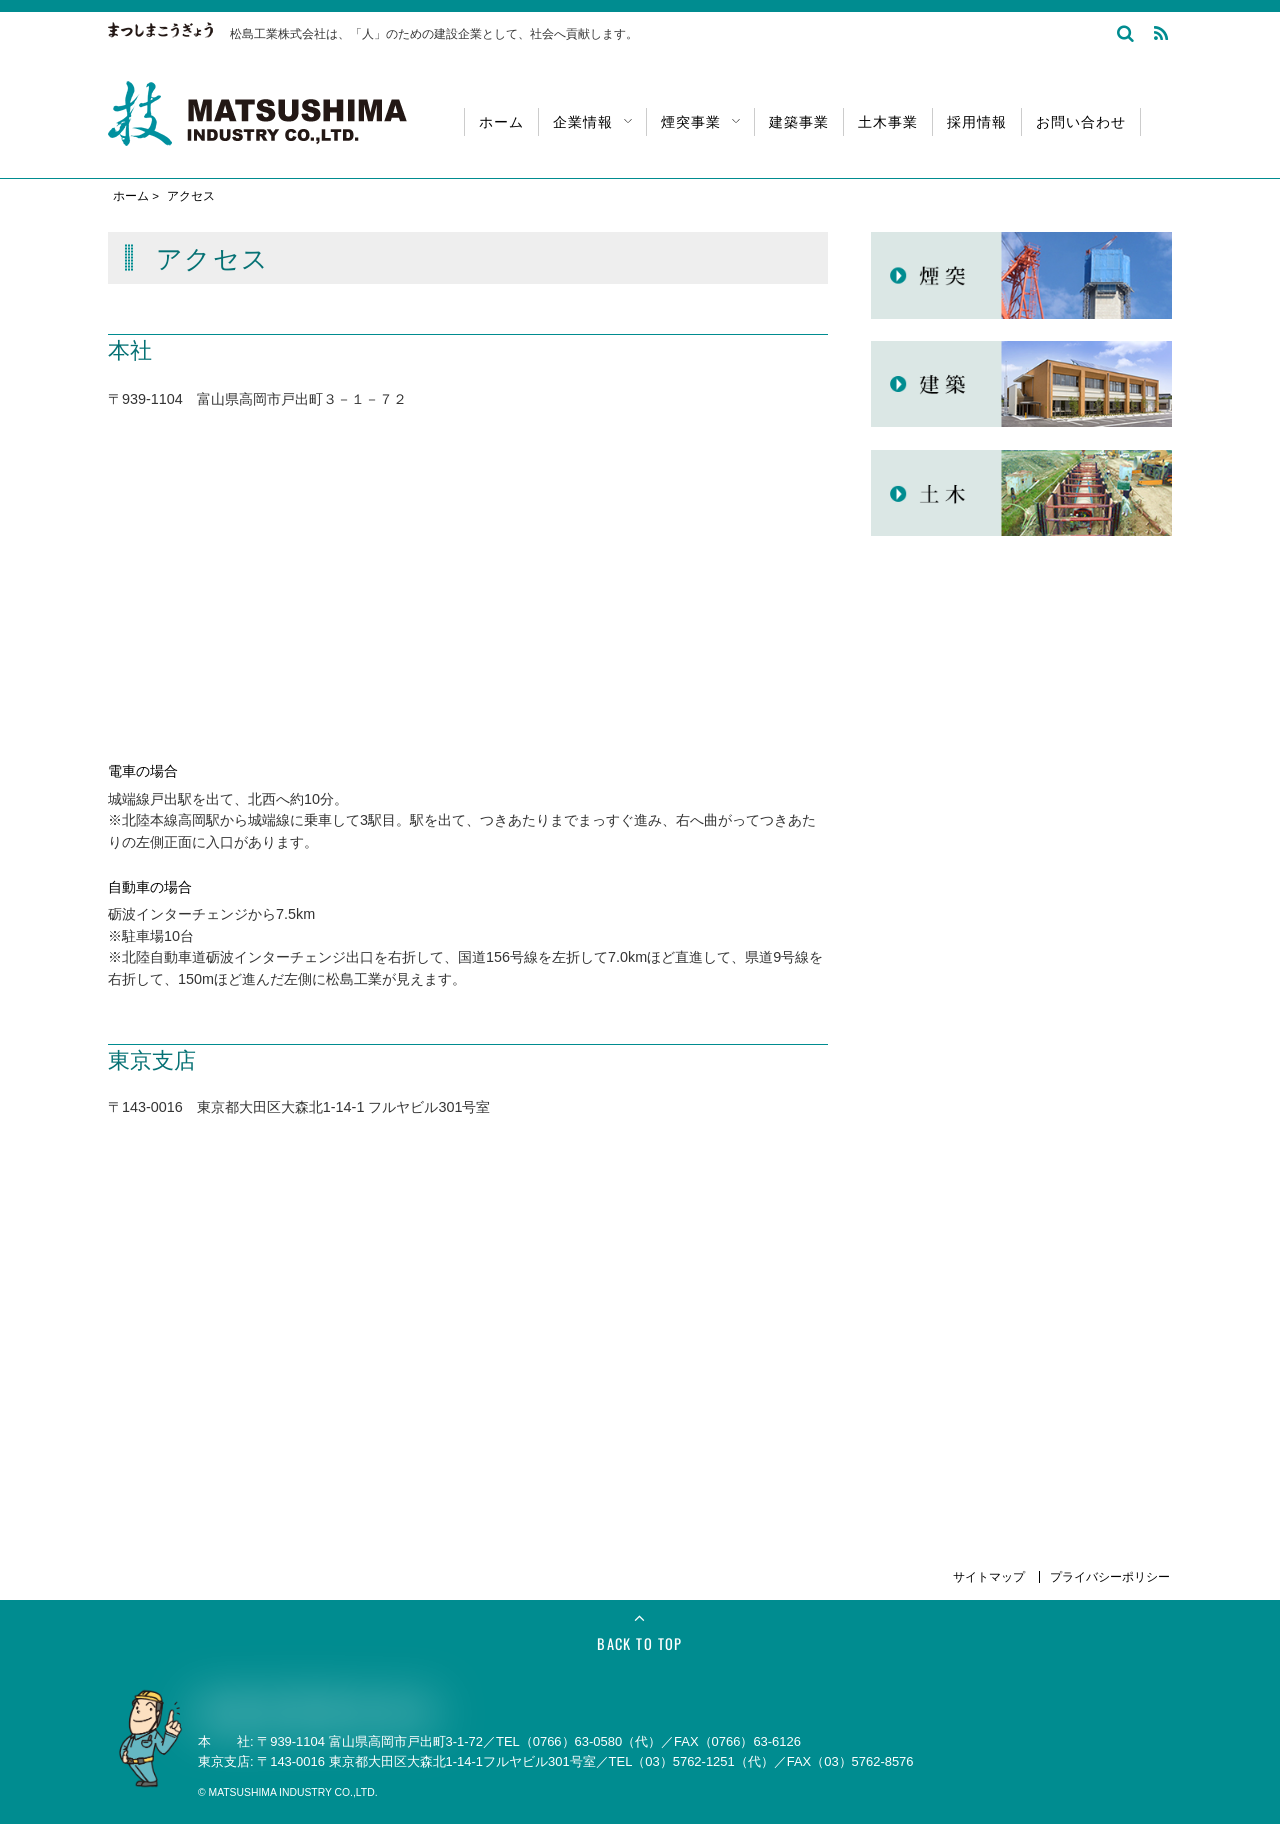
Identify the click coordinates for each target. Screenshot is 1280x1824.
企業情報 (592, 120)
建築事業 (799, 120)
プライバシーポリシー (1110, 1577)
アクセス (191, 196)
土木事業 (888, 120)
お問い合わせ (1081, 120)
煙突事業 (700, 120)
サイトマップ (990, 1577)
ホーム (501, 120)
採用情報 (977, 120)
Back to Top (640, 1643)
